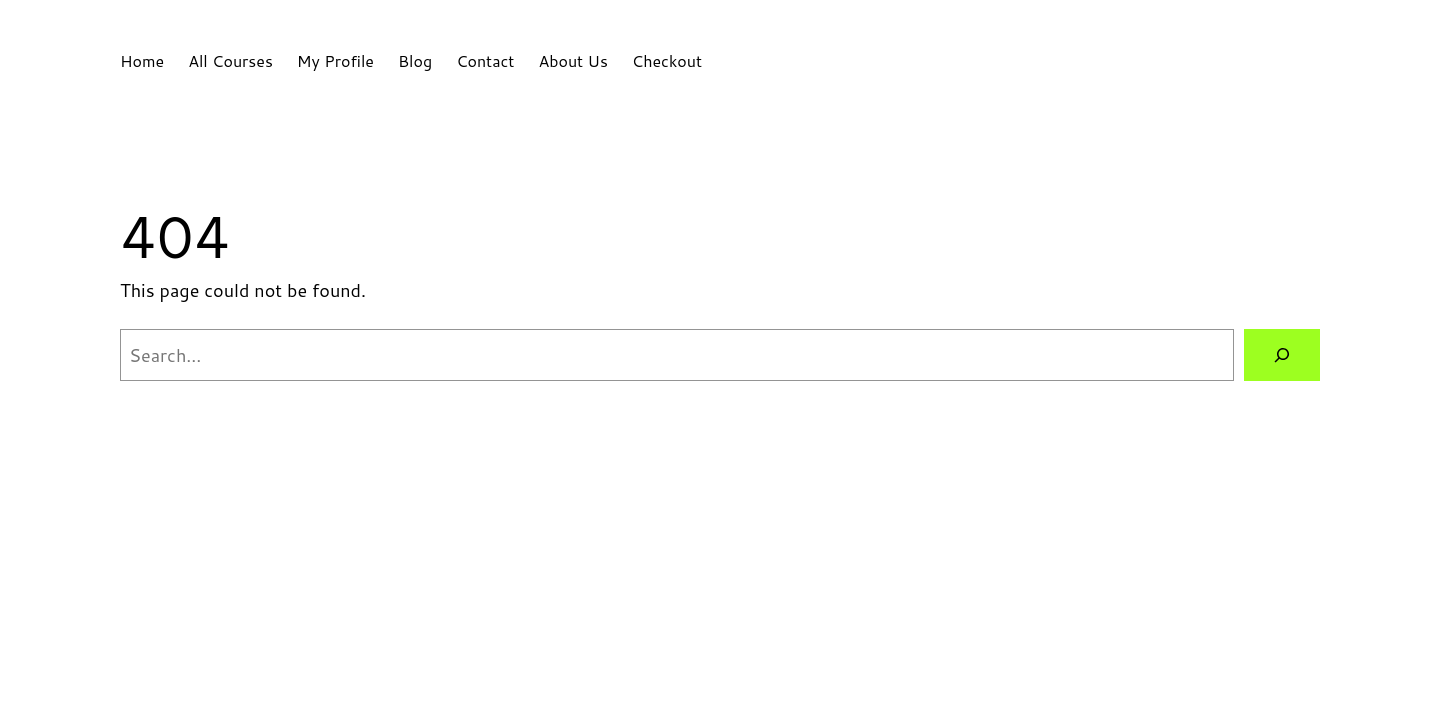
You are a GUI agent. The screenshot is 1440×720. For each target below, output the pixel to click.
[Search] (1282, 355)
